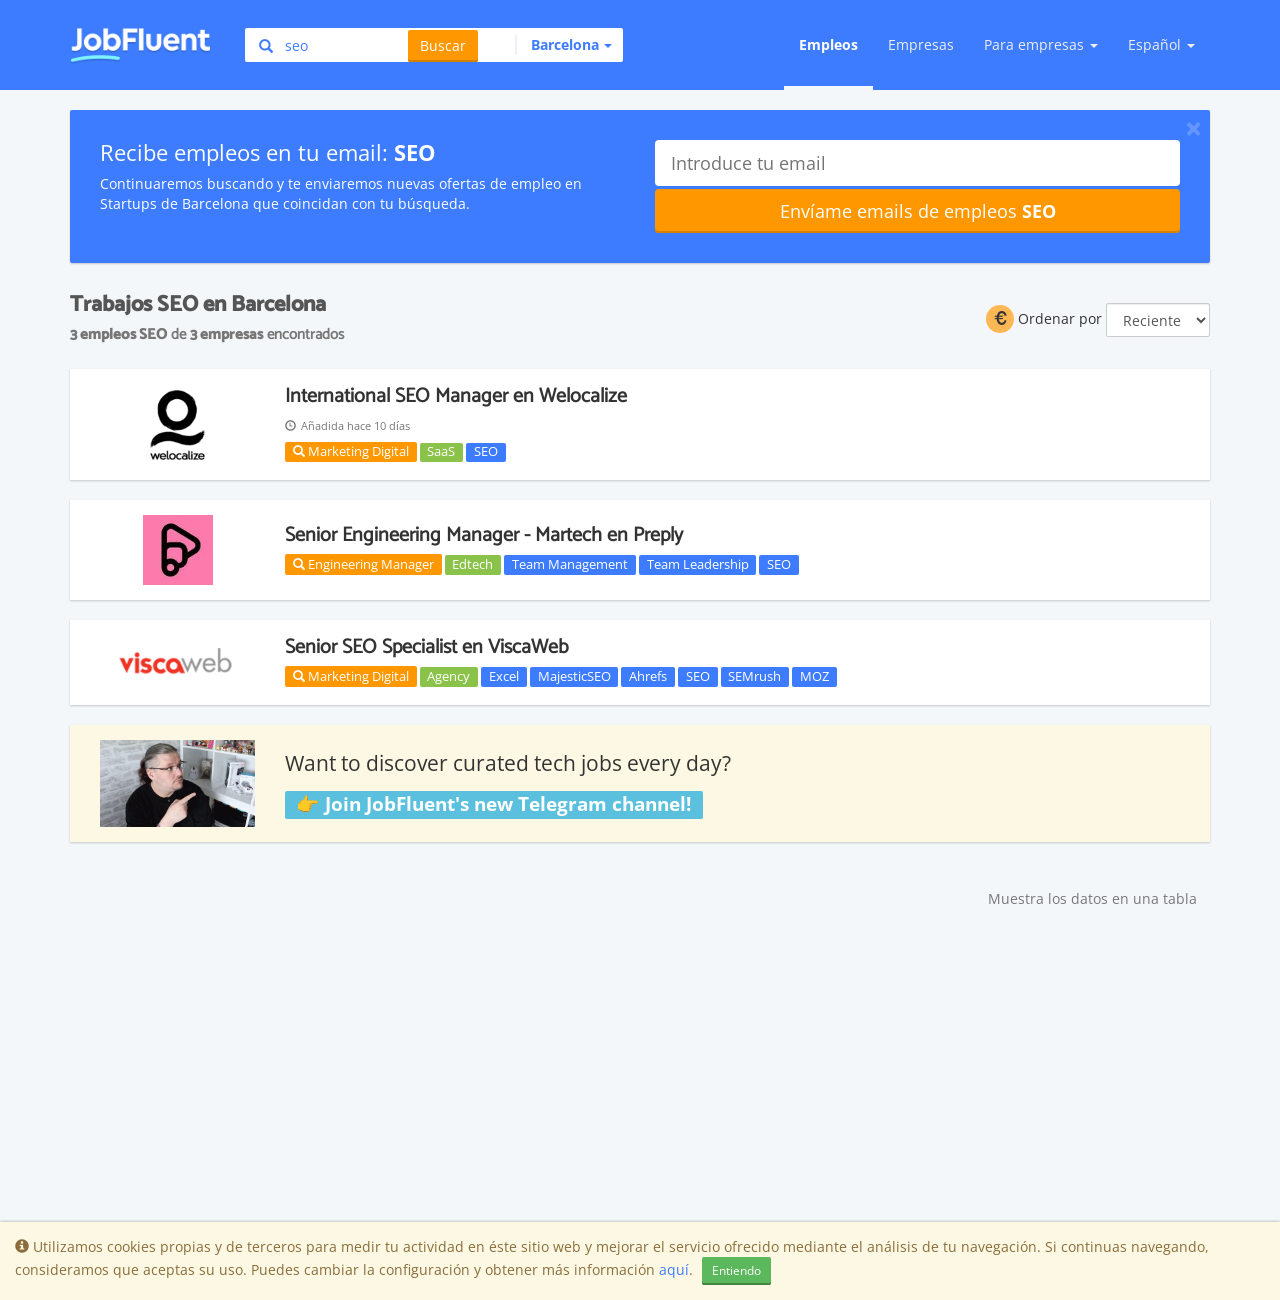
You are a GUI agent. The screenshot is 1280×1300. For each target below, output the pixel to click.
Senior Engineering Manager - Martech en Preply (484, 535)
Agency (448, 676)
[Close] (1193, 128)
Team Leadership (698, 564)
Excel (504, 676)
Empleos (828, 44)
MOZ (814, 676)
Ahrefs (648, 676)
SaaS (441, 452)
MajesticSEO (574, 676)
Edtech (472, 564)
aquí (674, 1269)
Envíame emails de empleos (918, 211)
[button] (563, 45)
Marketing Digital (351, 451)
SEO (486, 452)
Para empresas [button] (1041, 44)
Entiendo (736, 1270)
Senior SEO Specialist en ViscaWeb (427, 647)
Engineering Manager (363, 564)
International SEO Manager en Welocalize (456, 396)
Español (1161, 44)
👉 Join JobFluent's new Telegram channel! (493, 804)
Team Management (570, 564)
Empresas (921, 44)
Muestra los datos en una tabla (1092, 898)
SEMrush (754, 676)
